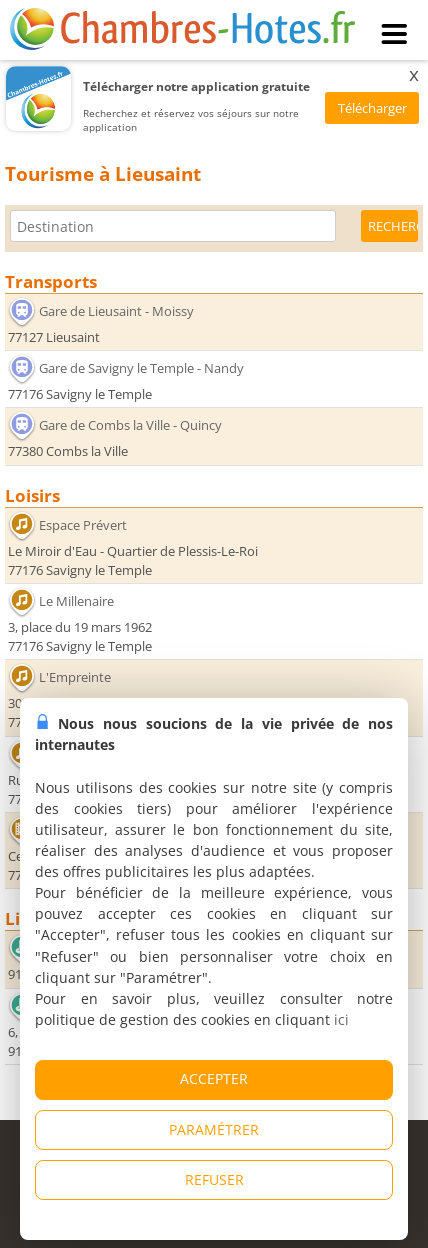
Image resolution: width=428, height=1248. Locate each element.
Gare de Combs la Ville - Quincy (130, 425)
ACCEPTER (214, 1078)
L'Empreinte (75, 677)
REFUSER (214, 1179)
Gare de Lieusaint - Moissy (116, 311)
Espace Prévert (83, 524)
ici (341, 1019)
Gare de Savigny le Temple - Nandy (141, 368)
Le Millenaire (76, 601)
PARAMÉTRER (214, 1129)
